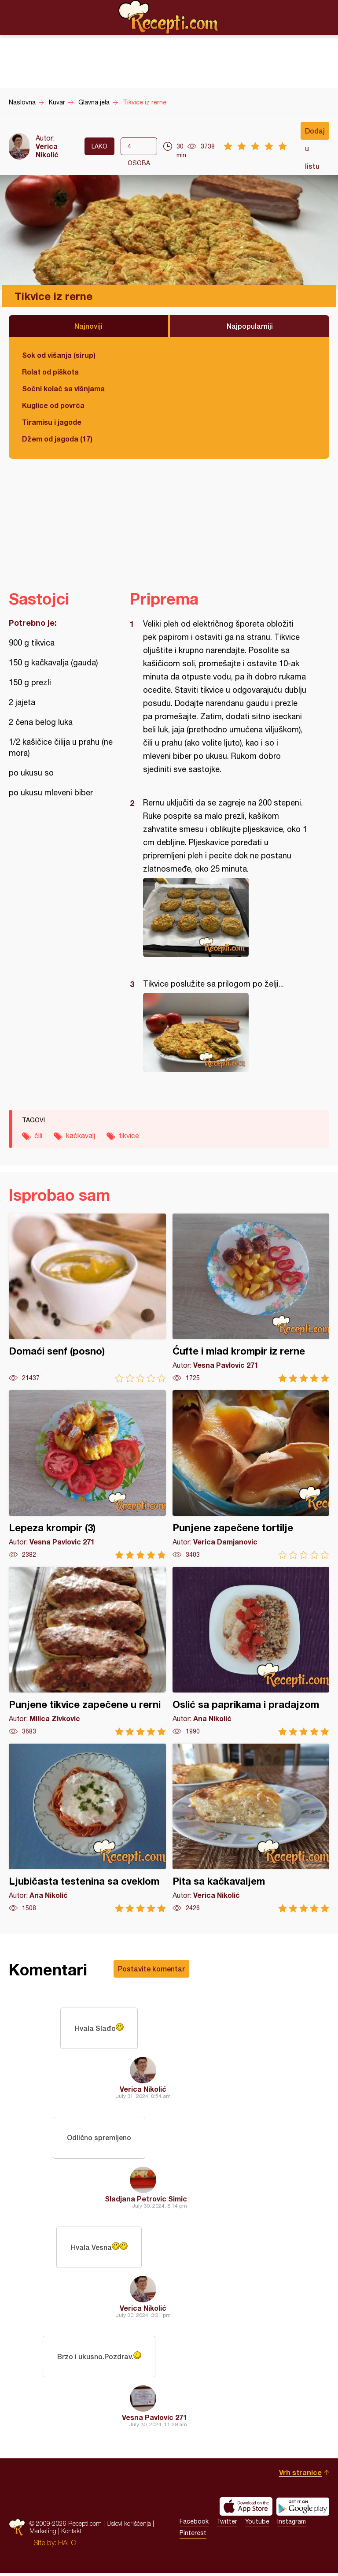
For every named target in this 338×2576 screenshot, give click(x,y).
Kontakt (71, 2534)
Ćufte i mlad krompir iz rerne (251, 1298)
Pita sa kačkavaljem (251, 1828)
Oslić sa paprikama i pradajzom (251, 1651)
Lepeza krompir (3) (87, 1474)
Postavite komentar (151, 1968)
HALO (67, 2546)
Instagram (291, 2524)
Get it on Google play (302, 2509)
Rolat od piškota (50, 371)
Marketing (42, 2534)
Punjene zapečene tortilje (251, 1474)
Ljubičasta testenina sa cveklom (87, 1828)
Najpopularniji (250, 326)
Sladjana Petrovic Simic (146, 2200)
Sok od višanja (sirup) (59, 355)
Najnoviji (88, 326)
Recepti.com (169, 17)
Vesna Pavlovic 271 (154, 2420)
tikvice (129, 1136)
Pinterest (193, 2535)
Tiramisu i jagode (51, 422)
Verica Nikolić (47, 150)
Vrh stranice (300, 2475)
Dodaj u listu (315, 133)
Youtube (257, 2524)
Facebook (194, 2524)
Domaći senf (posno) (87, 1298)
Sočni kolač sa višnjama (63, 388)
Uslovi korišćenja (129, 2526)
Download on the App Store (246, 2509)
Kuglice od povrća (53, 405)
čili (38, 1136)
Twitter (227, 2524)
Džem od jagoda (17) (57, 438)
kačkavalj (80, 1136)
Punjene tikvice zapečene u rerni (87, 1651)
